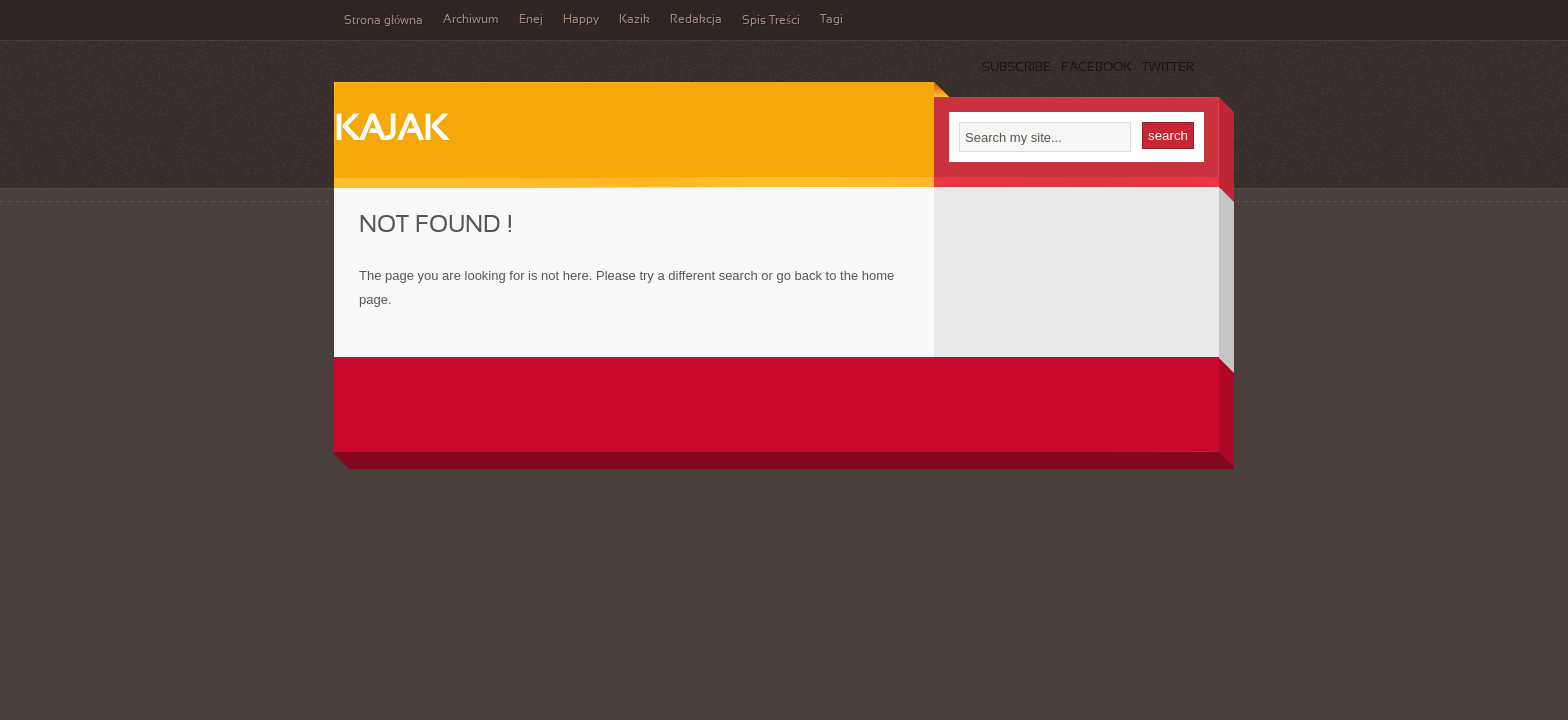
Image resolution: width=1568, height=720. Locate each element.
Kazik (634, 20)
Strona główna (383, 21)
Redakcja (696, 20)
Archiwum (471, 20)
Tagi (831, 20)
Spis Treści (771, 21)
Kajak (391, 131)
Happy (581, 20)
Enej (531, 20)
